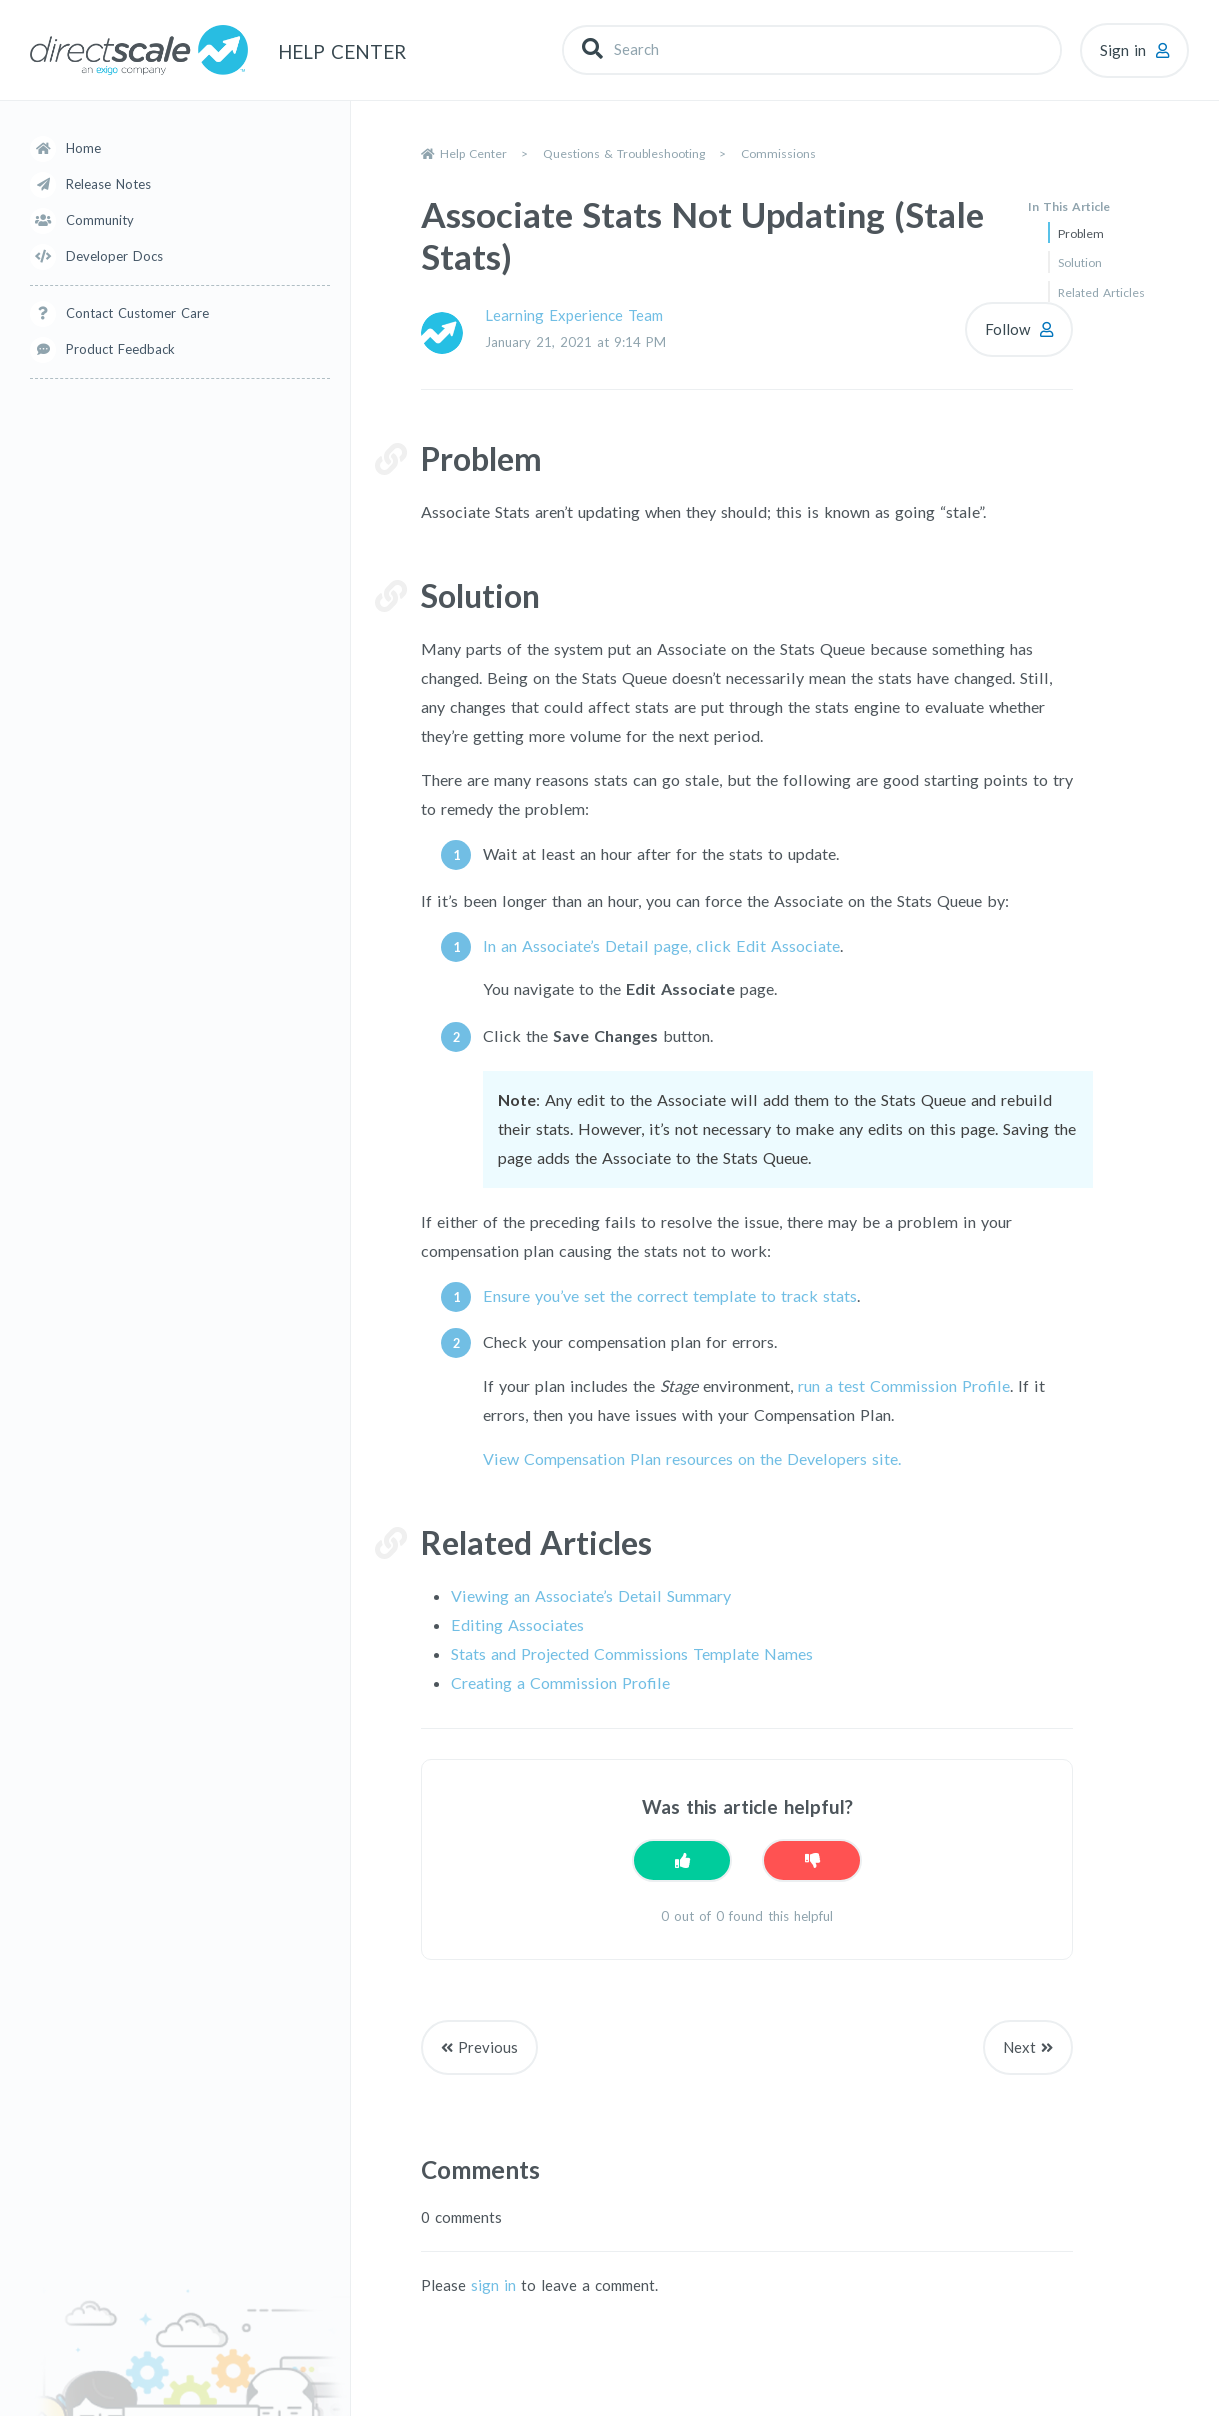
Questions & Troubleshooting (624, 153)
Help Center (473, 153)
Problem (1081, 233)
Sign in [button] (1123, 50)
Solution (1080, 262)
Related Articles (1101, 292)
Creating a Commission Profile (560, 1682)
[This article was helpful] (682, 1860)
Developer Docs (114, 256)
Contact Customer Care (137, 313)
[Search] (812, 49)
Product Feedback (120, 349)
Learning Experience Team (574, 315)
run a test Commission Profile (904, 1385)
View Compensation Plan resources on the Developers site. (692, 1458)
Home (83, 148)
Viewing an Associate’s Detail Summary (591, 1595)
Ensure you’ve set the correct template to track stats (670, 1295)
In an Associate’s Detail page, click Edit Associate (661, 945)
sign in (493, 2285)
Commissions (778, 153)
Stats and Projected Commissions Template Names (632, 1653)
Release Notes (108, 184)
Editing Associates (517, 1624)
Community (100, 220)
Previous (488, 2047)
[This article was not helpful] (812, 1860)
